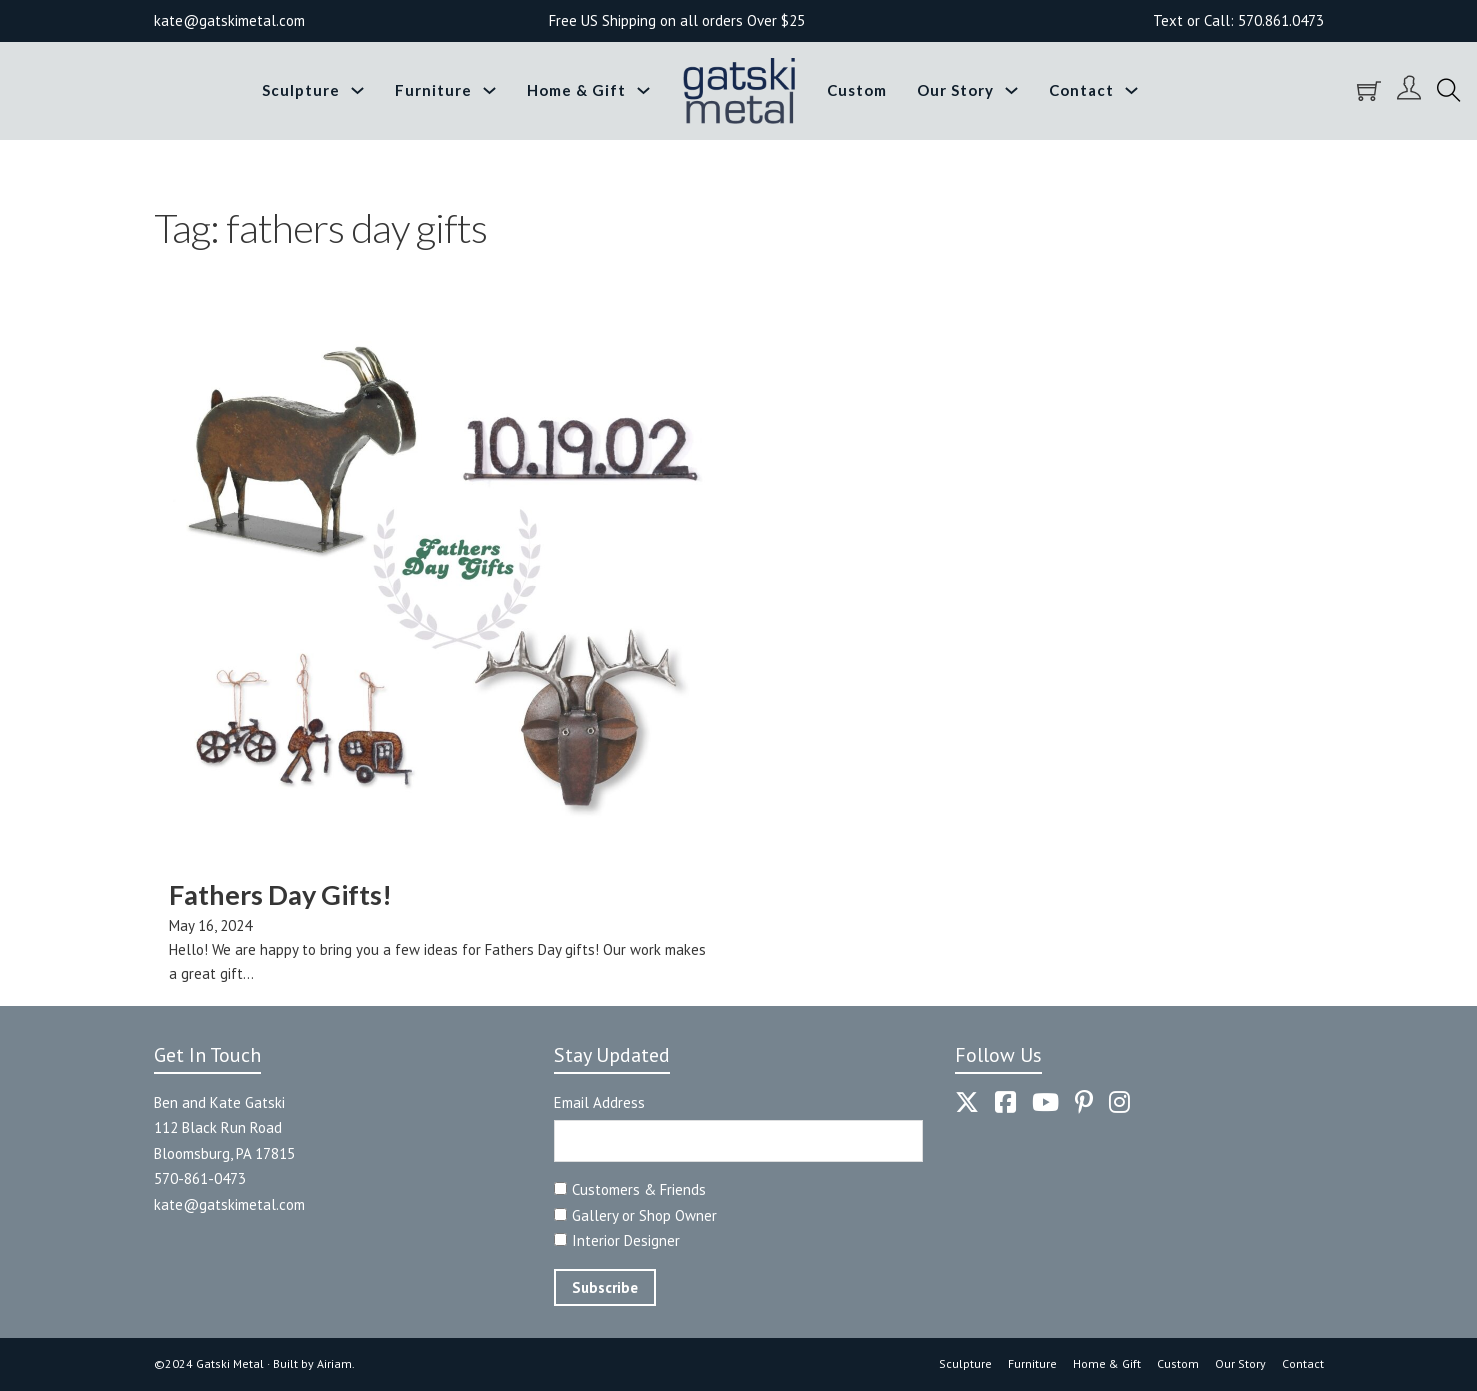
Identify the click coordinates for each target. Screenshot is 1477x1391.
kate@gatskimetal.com (229, 1204)
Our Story (955, 90)
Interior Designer (626, 1240)
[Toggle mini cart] (1369, 91)
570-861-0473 (200, 1178)
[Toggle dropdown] (357, 90)
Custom (857, 90)
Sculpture (301, 90)
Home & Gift (576, 90)
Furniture (433, 90)
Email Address (599, 1102)
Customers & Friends (639, 1189)
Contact (1081, 90)
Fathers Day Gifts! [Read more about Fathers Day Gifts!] (280, 894)
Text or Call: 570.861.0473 (1238, 20)
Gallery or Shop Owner (644, 1215)
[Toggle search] (1449, 91)
